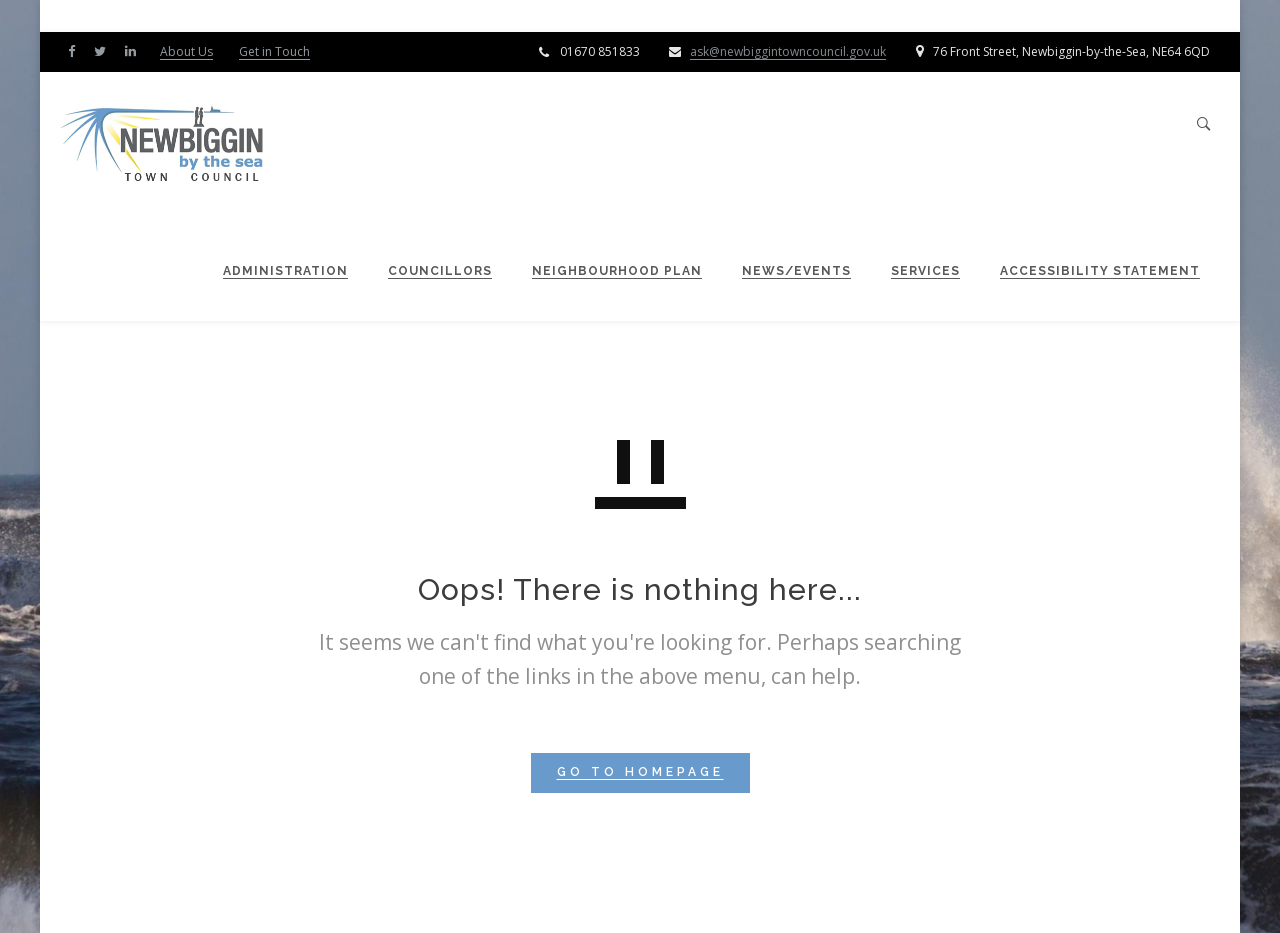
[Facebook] (76, 50)
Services (915, 271)
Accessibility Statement (1090, 271)
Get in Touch (274, 51)
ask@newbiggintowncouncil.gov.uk (788, 51)
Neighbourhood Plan (607, 271)
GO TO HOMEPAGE (640, 772)
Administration (275, 271)
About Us (186, 51)
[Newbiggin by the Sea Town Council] (173, 145)
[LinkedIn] (135, 50)
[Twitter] (104, 50)
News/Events (786, 271)
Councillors (430, 271)
